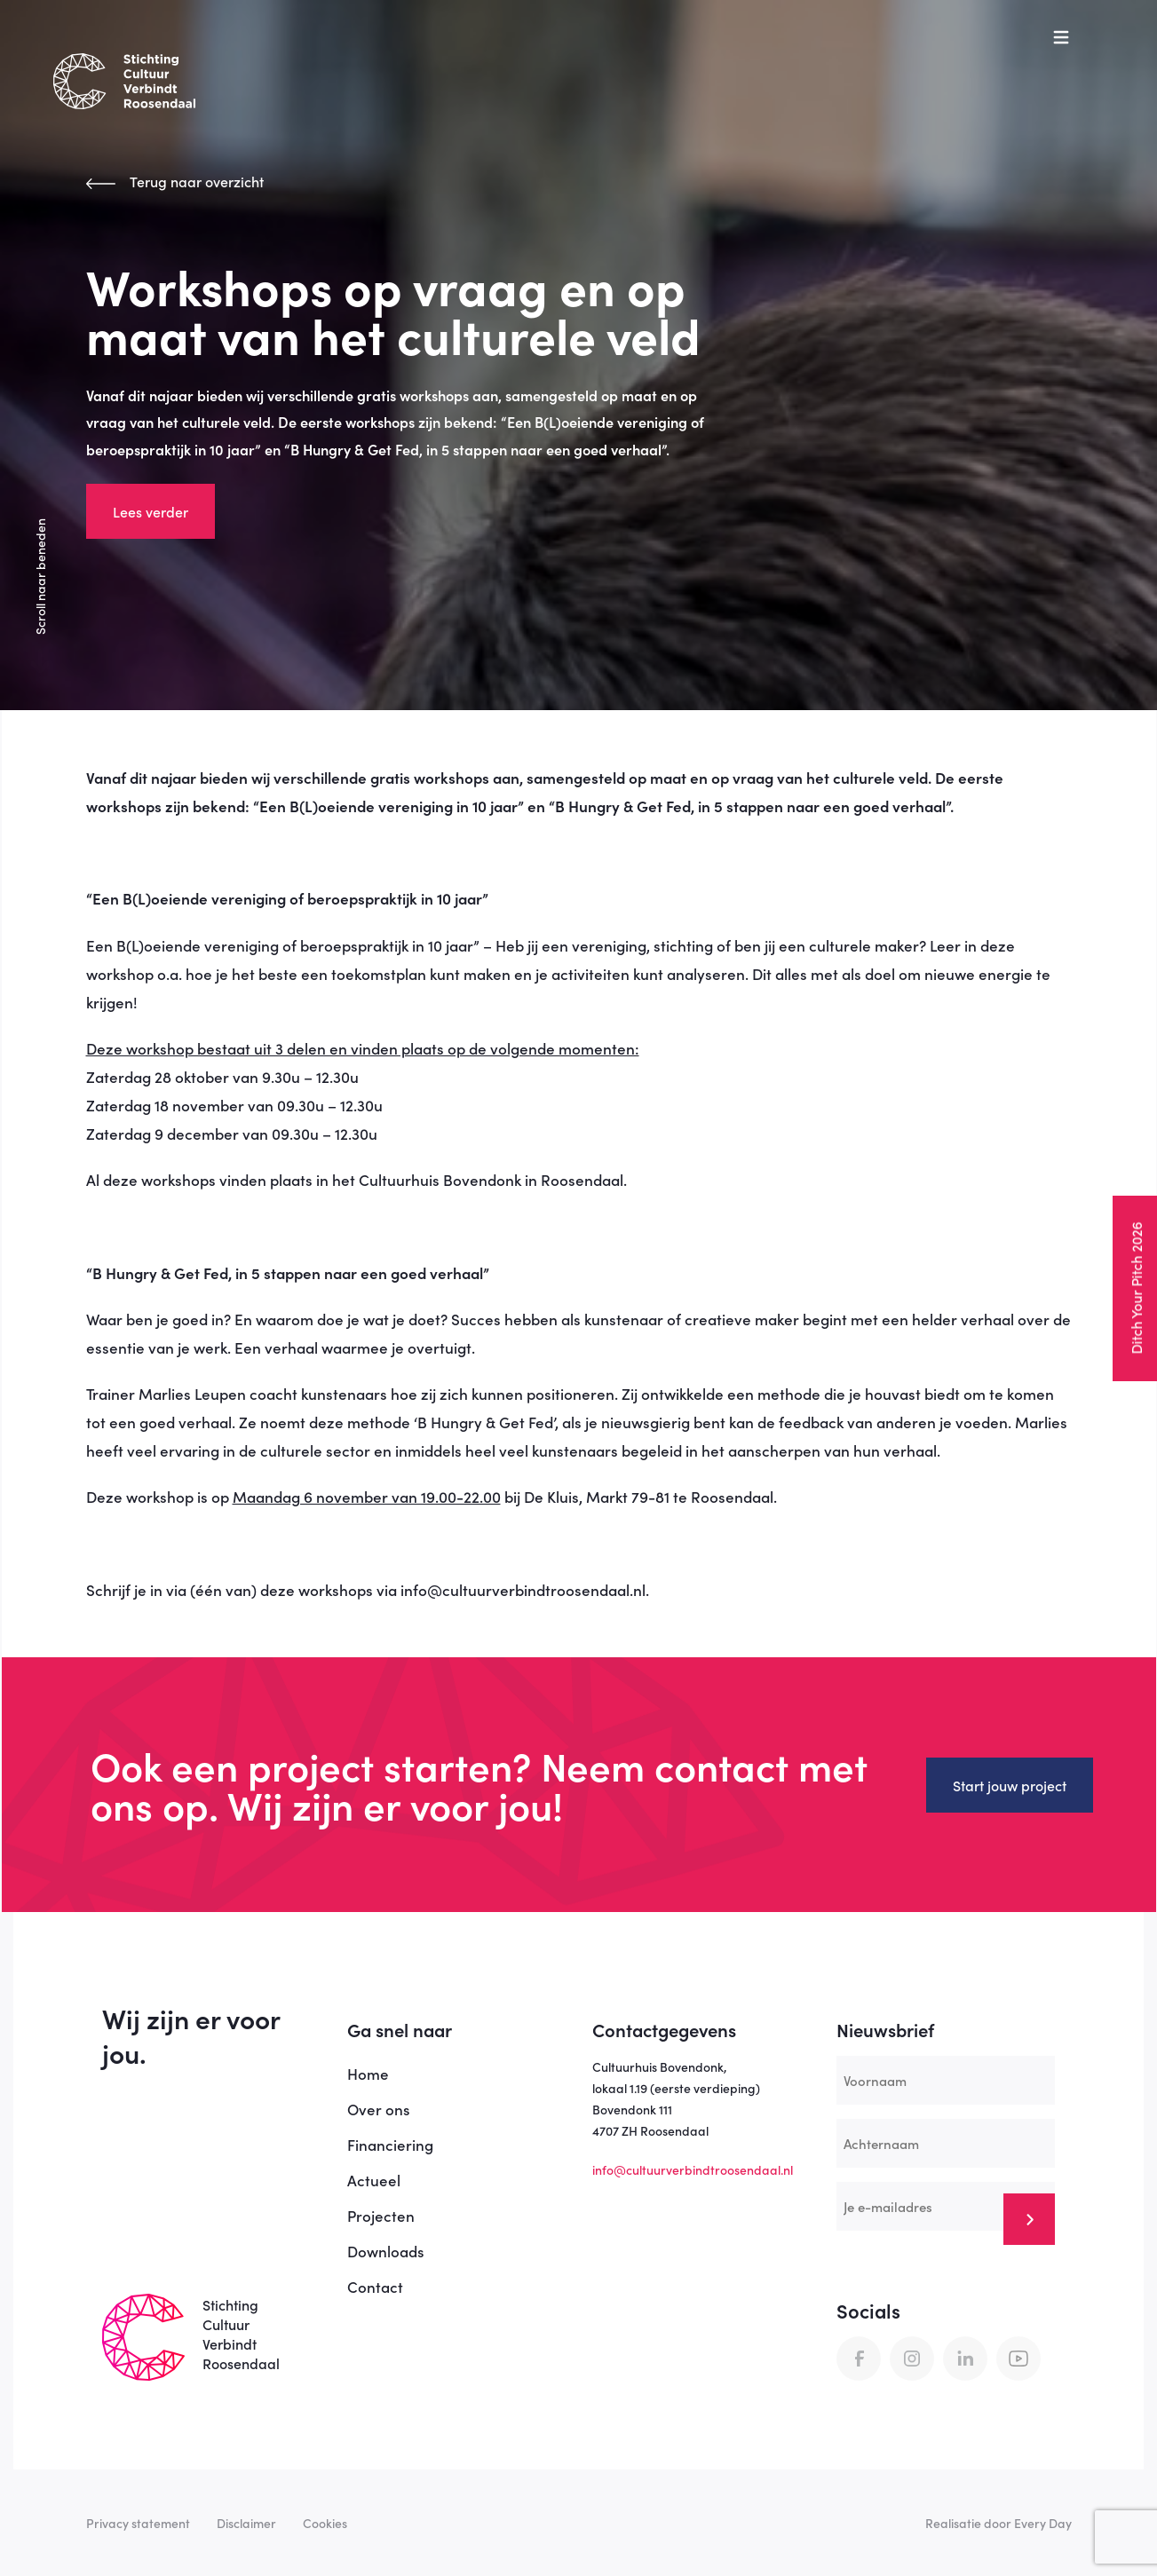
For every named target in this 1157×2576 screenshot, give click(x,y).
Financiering (390, 2144)
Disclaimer (246, 2523)
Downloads (385, 2251)
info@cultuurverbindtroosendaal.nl (692, 2169)
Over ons (378, 2109)
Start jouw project (1009, 1785)
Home (368, 2073)
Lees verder (150, 511)
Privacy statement (138, 2523)
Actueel (373, 2180)
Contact (375, 2286)
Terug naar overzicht (175, 181)
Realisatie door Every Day (998, 2523)
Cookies (325, 2523)
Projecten (381, 2215)
